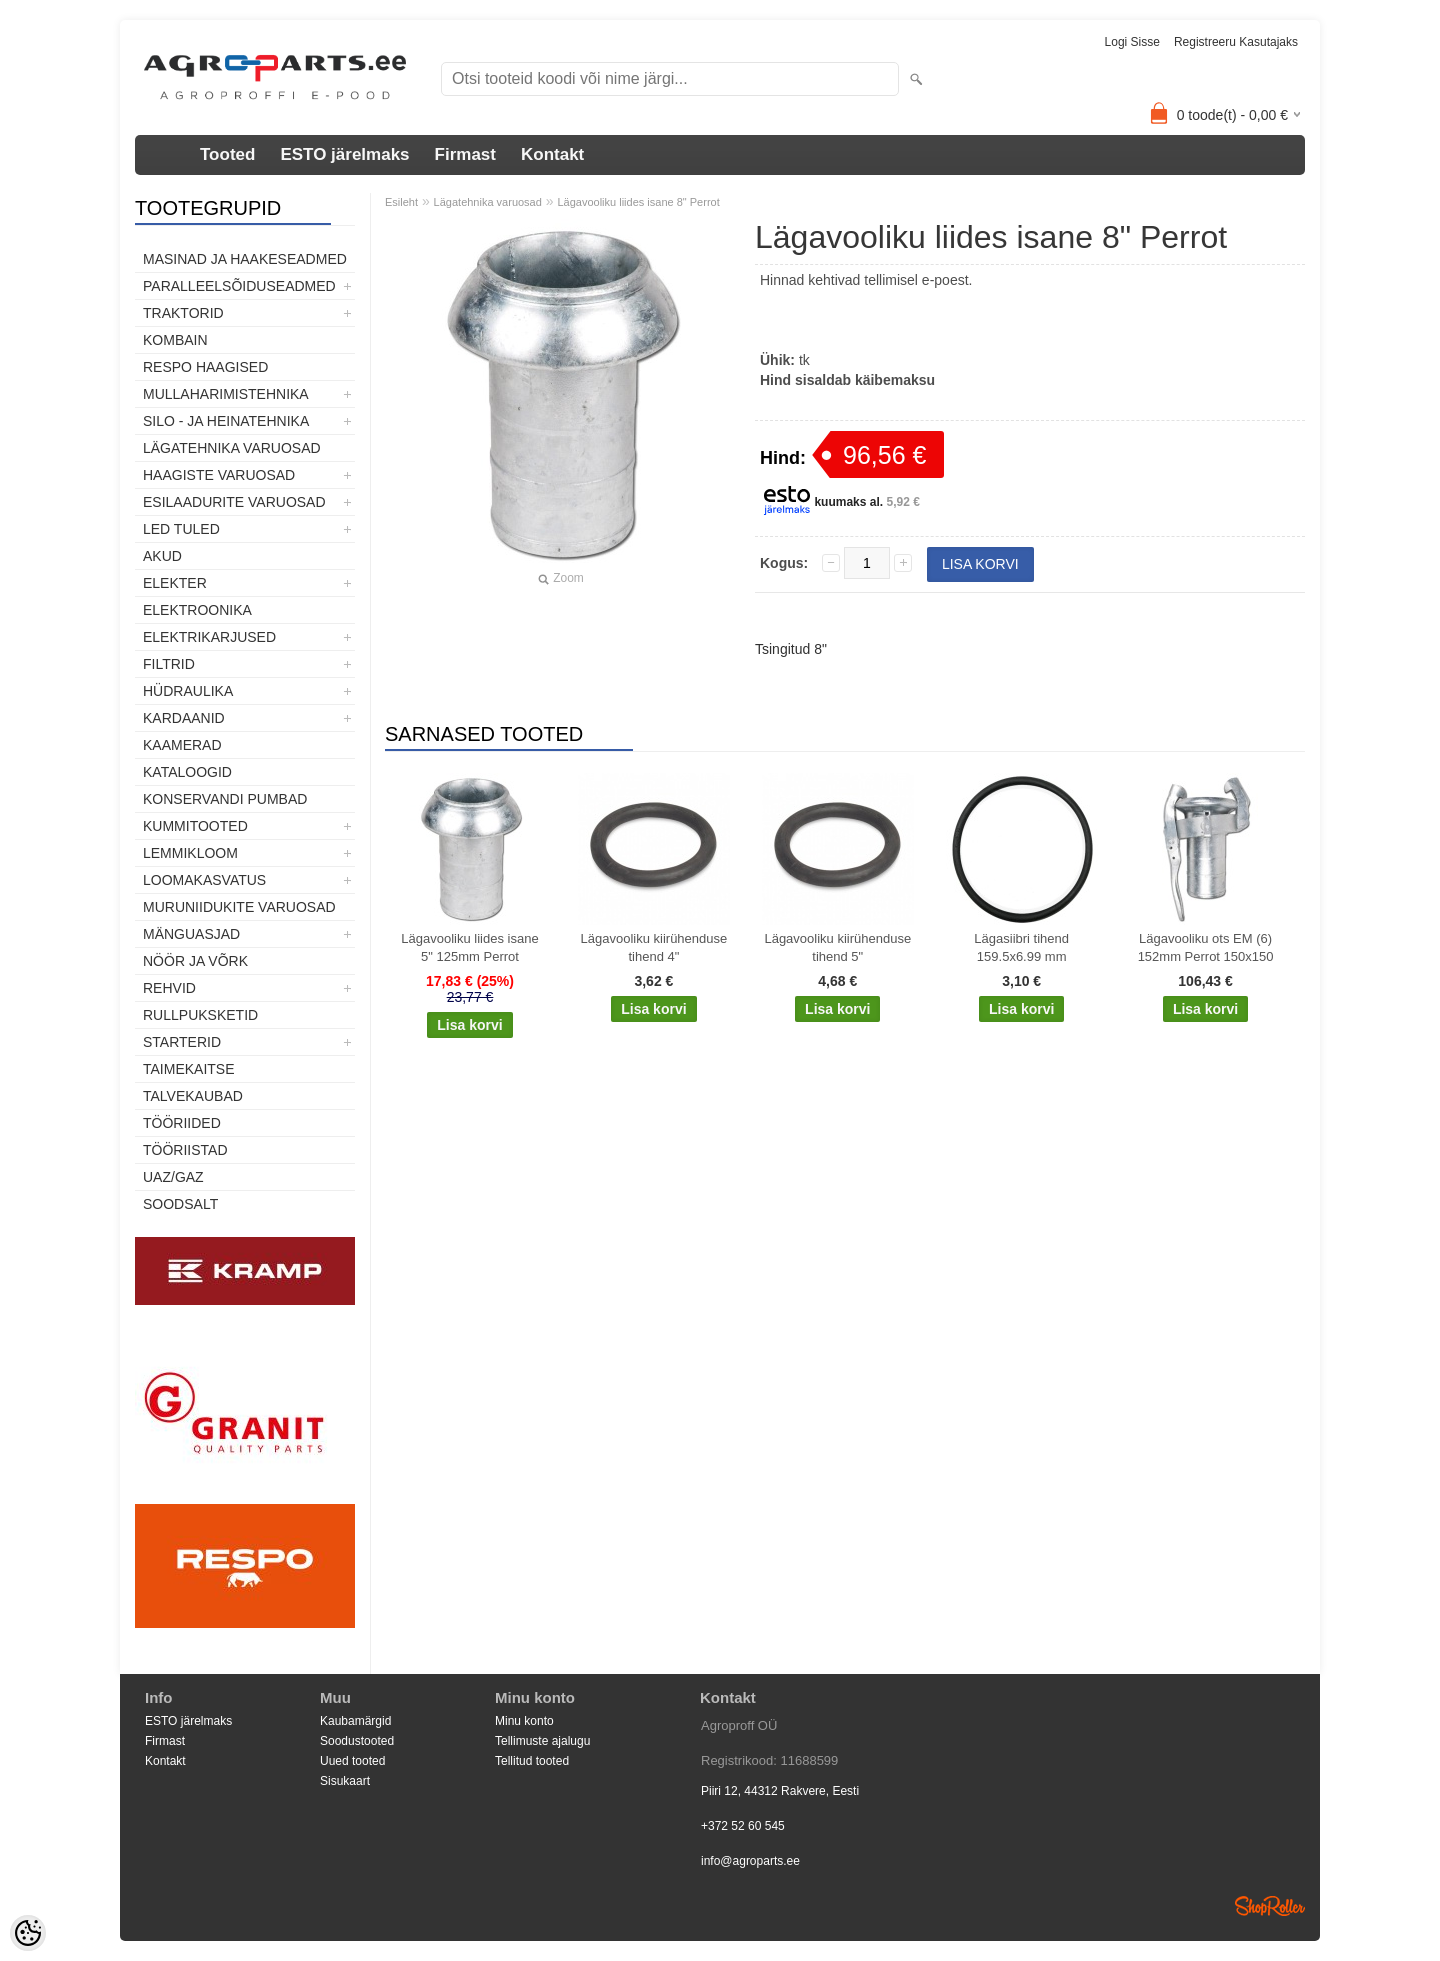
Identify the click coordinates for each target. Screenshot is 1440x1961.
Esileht (401, 202)
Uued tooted (352, 1761)
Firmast (465, 154)
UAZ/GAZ (173, 1177)
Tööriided (182, 1123)
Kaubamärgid (355, 1721)
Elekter (175, 583)
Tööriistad (185, 1150)
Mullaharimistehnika (226, 394)
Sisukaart (345, 1781)
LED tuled (181, 529)
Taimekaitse (189, 1069)
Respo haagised (205, 367)
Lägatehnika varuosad (232, 448)
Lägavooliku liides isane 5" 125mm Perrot (469, 947)
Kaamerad (182, 745)
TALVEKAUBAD (193, 1096)
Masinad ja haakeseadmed (245, 259)
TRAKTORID (183, 313)
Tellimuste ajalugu (542, 1741)
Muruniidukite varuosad (239, 907)
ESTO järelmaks (344, 154)
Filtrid (169, 664)
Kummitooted (195, 826)
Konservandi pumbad (225, 799)
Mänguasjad (191, 934)
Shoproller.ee (1270, 1906)
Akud (162, 556)
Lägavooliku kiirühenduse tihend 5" (837, 947)
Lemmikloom (190, 853)
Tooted (227, 154)
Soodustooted (357, 1741)
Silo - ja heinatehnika (226, 421)
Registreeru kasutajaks (1236, 42)
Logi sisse (1132, 42)
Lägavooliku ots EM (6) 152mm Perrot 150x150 (1206, 947)
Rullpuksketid (200, 1015)
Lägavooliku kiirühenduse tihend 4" (654, 947)
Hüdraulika (188, 691)
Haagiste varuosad (219, 475)
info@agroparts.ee (750, 1861)
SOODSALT (180, 1204)
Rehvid (169, 988)
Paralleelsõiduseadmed (239, 286)
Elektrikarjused (209, 637)
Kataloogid (187, 772)
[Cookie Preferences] (28, 1933)
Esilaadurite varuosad (234, 502)
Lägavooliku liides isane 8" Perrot (638, 202)
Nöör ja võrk (195, 961)
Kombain (175, 340)
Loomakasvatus (204, 880)
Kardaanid (184, 718)
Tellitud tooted (532, 1761)
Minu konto (524, 1721)
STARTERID (182, 1042)
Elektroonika (197, 610)
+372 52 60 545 (743, 1826)
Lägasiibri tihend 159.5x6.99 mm (1021, 947)
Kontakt (552, 154)
